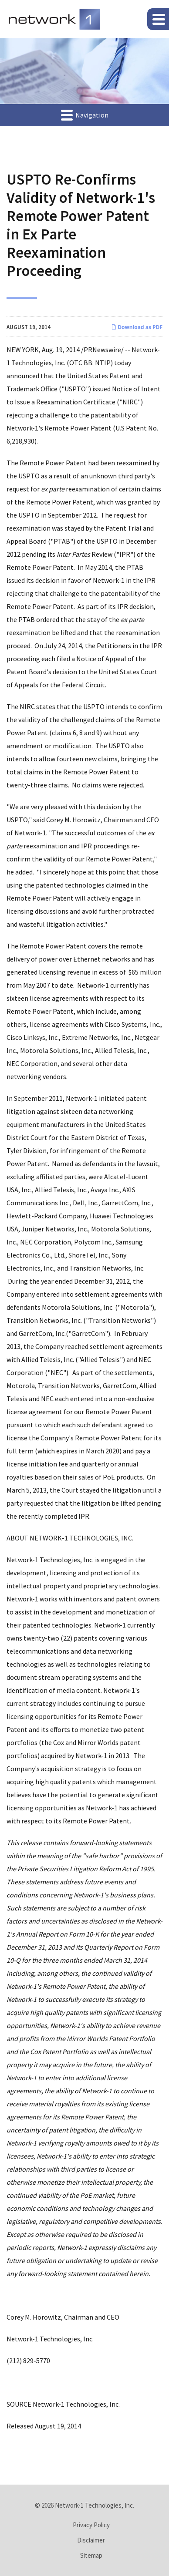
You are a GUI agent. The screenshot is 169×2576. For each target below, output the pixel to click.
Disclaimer (91, 2540)
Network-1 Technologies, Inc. (94, 2505)
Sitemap (91, 2555)
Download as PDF (136, 327)
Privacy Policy (91, 2525)
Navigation (84, 115)
